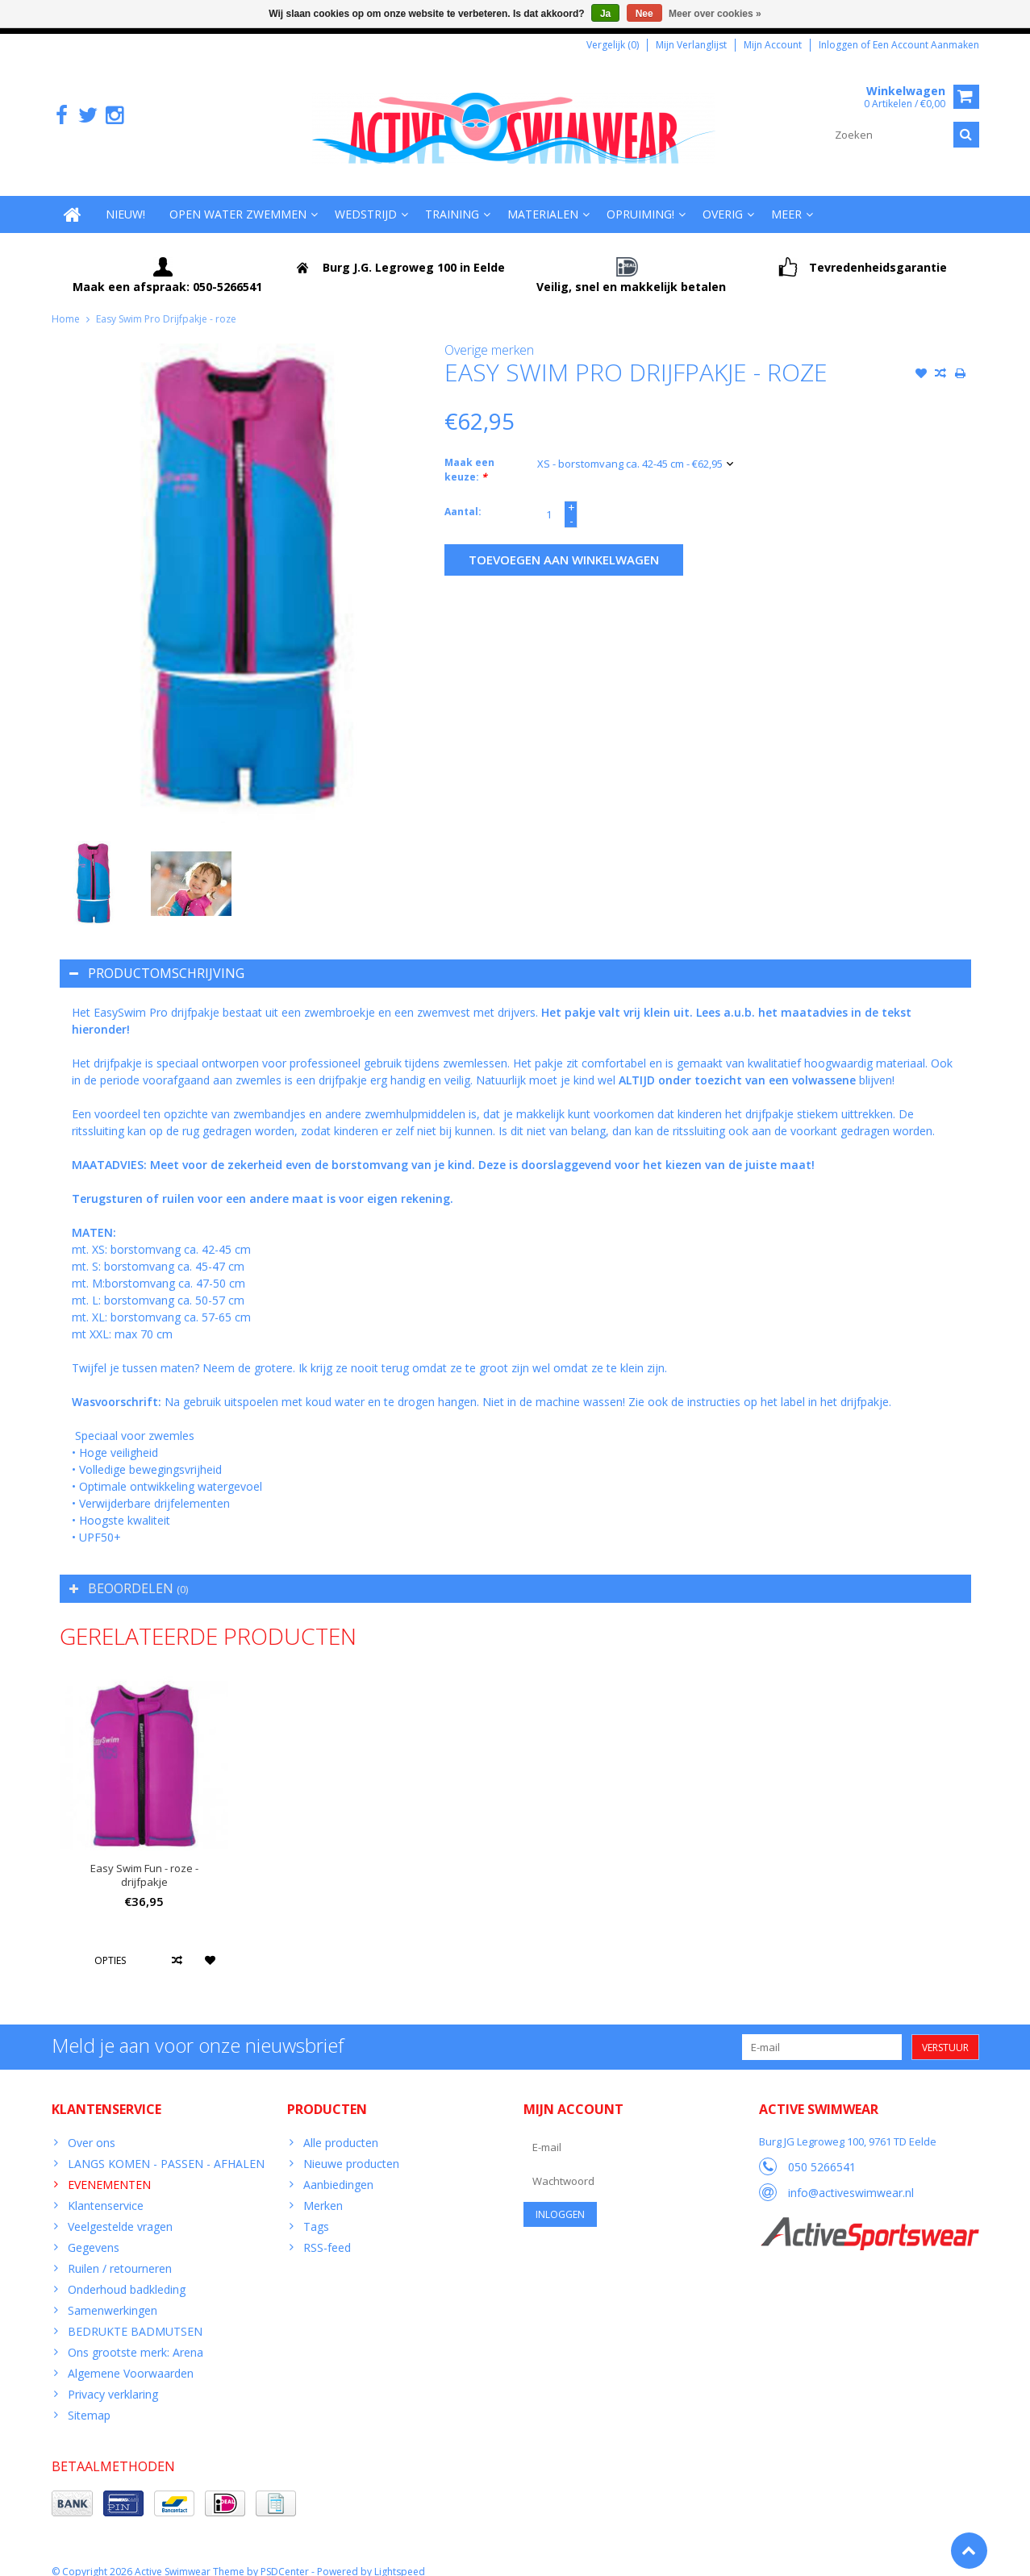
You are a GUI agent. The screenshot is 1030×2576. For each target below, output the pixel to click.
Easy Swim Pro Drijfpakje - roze (166, 303)
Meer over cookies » (715, 13)
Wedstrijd (366, 198)
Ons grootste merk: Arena (135, 2336)
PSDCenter (285, 2556)
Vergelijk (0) (612, 45)
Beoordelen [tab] (128, 1572)
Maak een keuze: (469, 454)
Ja (605, 13)
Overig (723, 198)
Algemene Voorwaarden (131, 2357)
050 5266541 (822, 2150)
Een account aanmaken (926, 45)
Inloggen (840, 45)
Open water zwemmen (237, 198)
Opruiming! (640, 198)
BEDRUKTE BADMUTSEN (135, 2315)
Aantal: (463, 496)
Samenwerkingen (112, 2294)
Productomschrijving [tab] (156, 957)
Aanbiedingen (338, 2168)
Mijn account (773, 45)
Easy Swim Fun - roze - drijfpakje (144, 1859)
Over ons (91, 2126)
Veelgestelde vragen (120, 2210)
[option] (93, 868)
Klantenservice (106, 2189)
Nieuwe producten (351, 2147)
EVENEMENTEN (109, 2168)
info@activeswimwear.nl (851, 2176)
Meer (786, 198)
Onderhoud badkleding (127, 2273)
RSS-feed (327, 2231)
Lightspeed (399, 2556)
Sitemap (89, 2399)
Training (452, 198)
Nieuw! (125, 198)
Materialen (542, 198)
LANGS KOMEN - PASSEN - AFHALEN (166, 2147)
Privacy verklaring (113, 2378)
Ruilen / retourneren (120, 2252)
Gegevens (93, 2231)
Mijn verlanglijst (691, 45)
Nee (644, 13)
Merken (323, 2189)
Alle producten (340, 2126)
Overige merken (489, 334)
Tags (316, 2210)
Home (66, 303)
